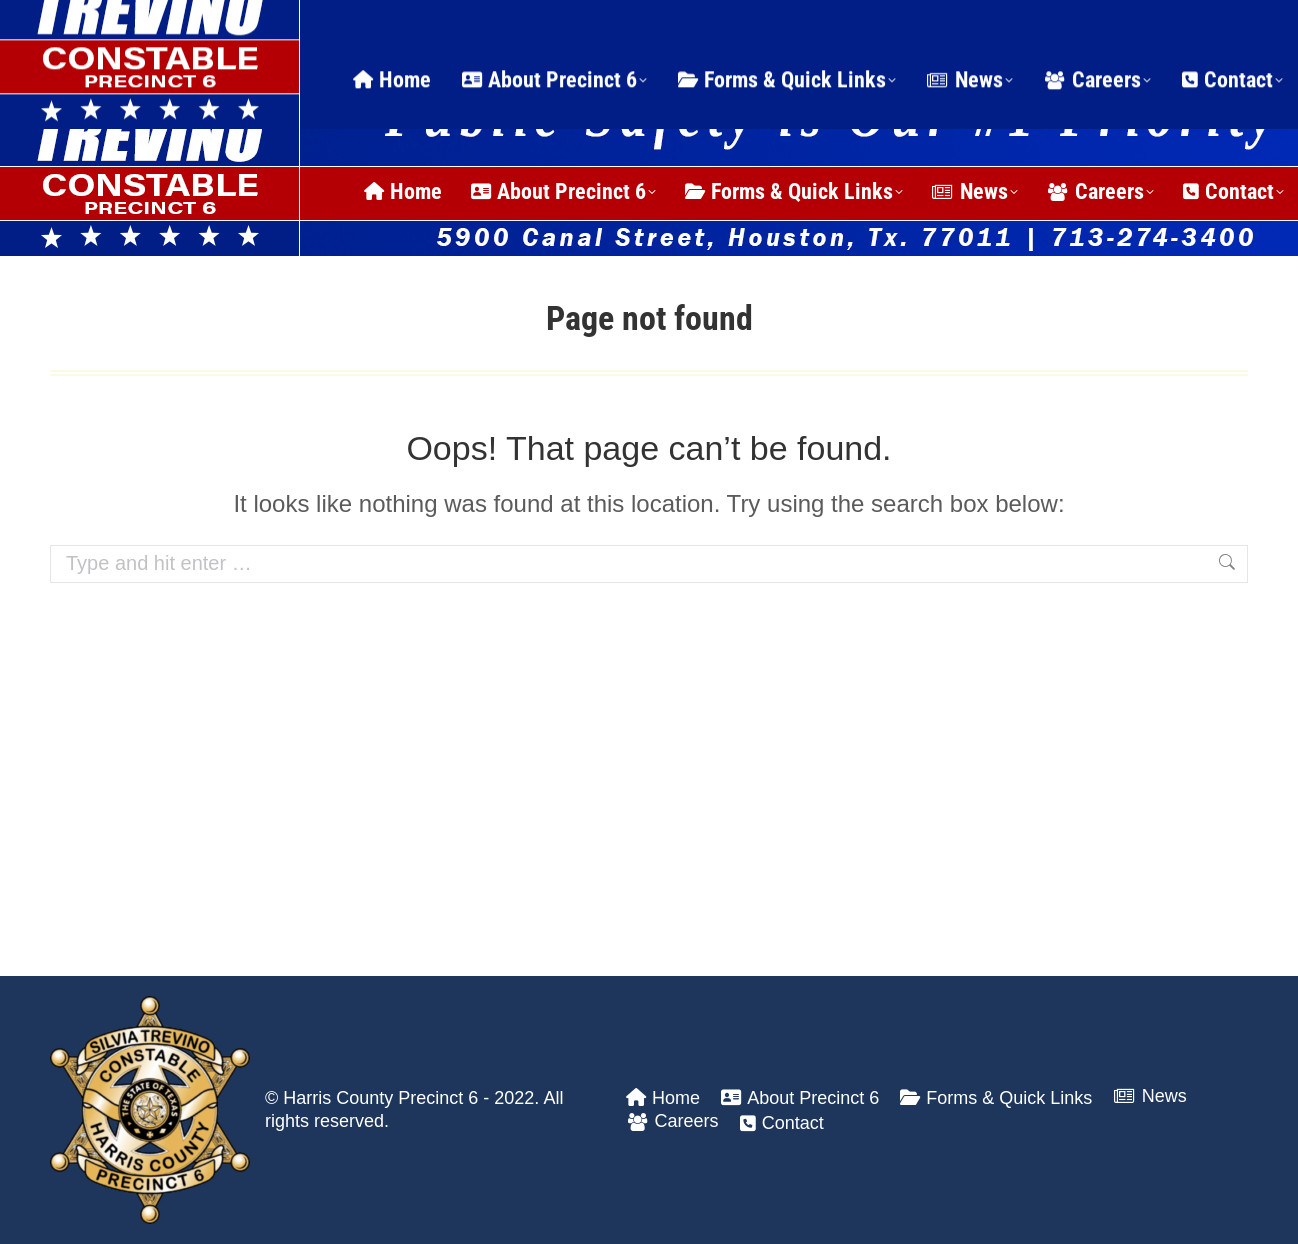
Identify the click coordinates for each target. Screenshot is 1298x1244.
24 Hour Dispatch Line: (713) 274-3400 (259, 24)
